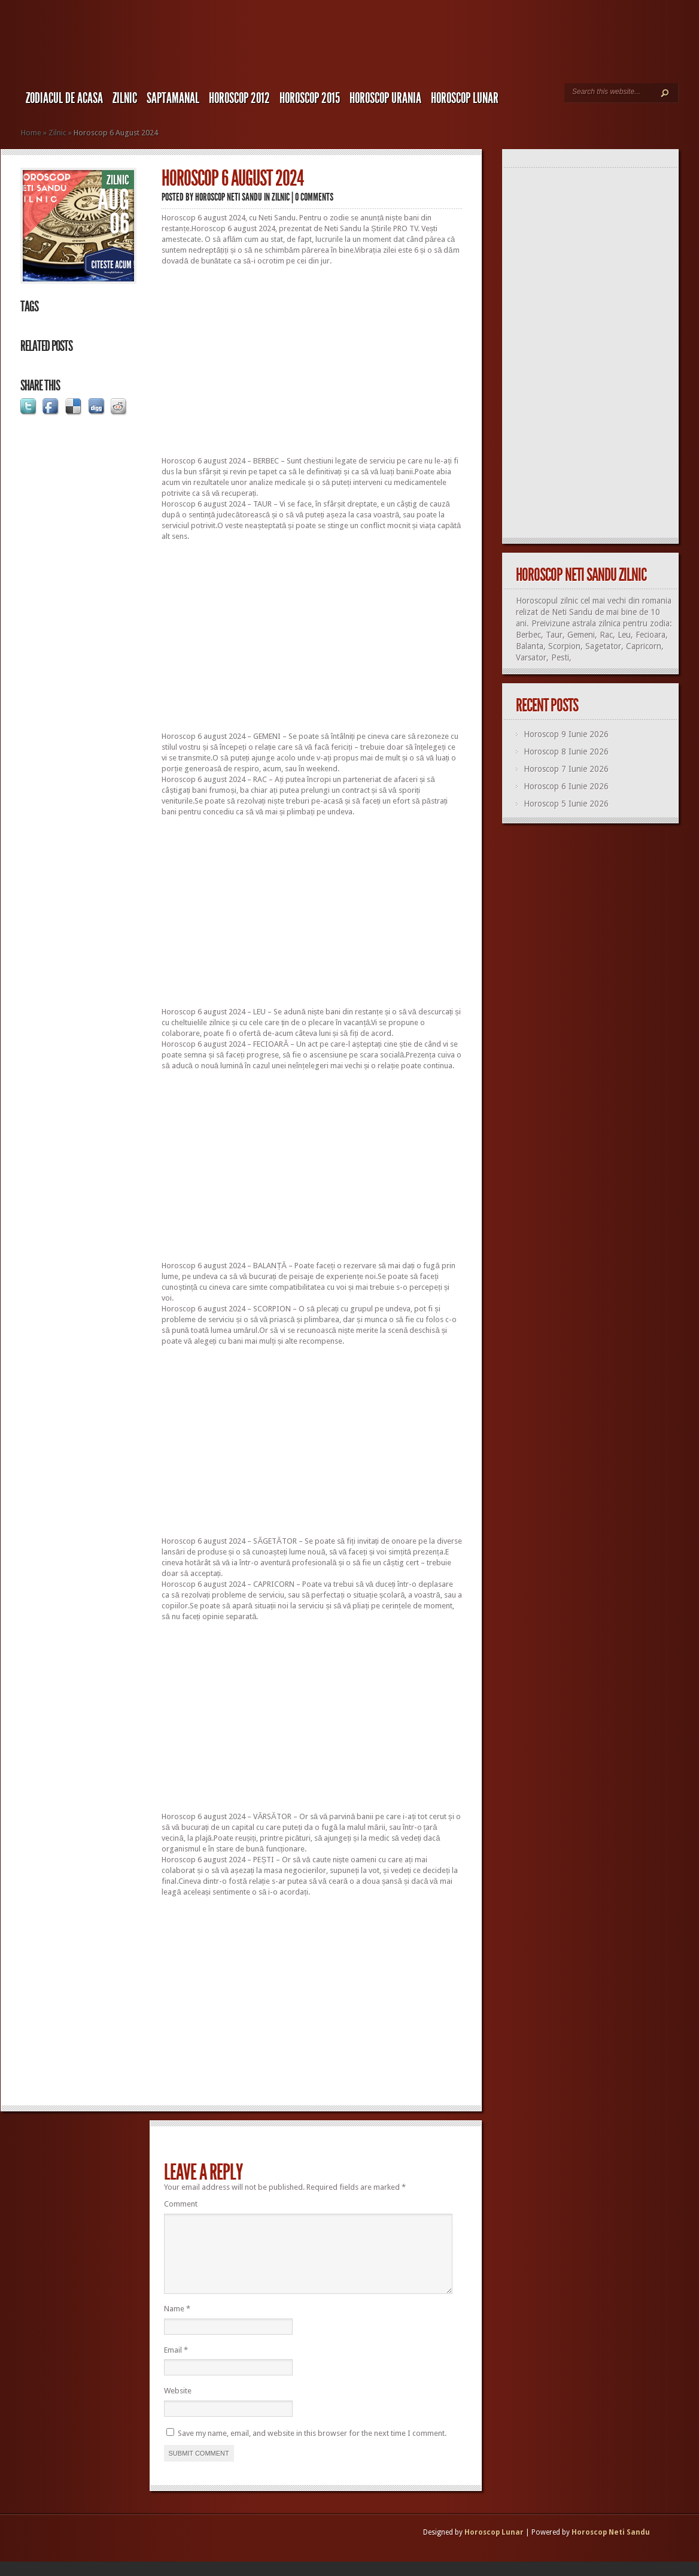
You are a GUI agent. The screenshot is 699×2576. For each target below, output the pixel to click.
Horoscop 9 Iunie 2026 (566, 734)
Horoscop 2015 (309, 98)
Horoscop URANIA (385, 98)
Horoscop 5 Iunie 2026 (566, 803)
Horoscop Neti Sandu (228, 197)
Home (31, 132)
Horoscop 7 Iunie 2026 (566, 769)
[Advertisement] (312, 361)
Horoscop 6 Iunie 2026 (566, 786)
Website (178, 2405)
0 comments (314, 197)
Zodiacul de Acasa (64, 98)
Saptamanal (173, 98)
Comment (180, 2203)
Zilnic (125, 98)
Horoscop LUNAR (465, 98)
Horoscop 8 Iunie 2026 (566, 751)
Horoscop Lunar (494, 2546)
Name (177, 2323)
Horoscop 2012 (239, 98)
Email (176, 2364)
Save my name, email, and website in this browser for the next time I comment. (312, 2447)
